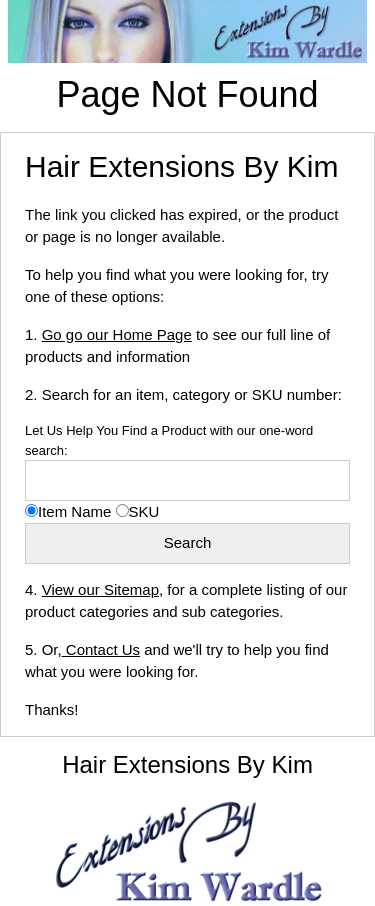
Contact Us (101, 649)
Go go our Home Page (117, 334)
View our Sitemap (100, 589)
